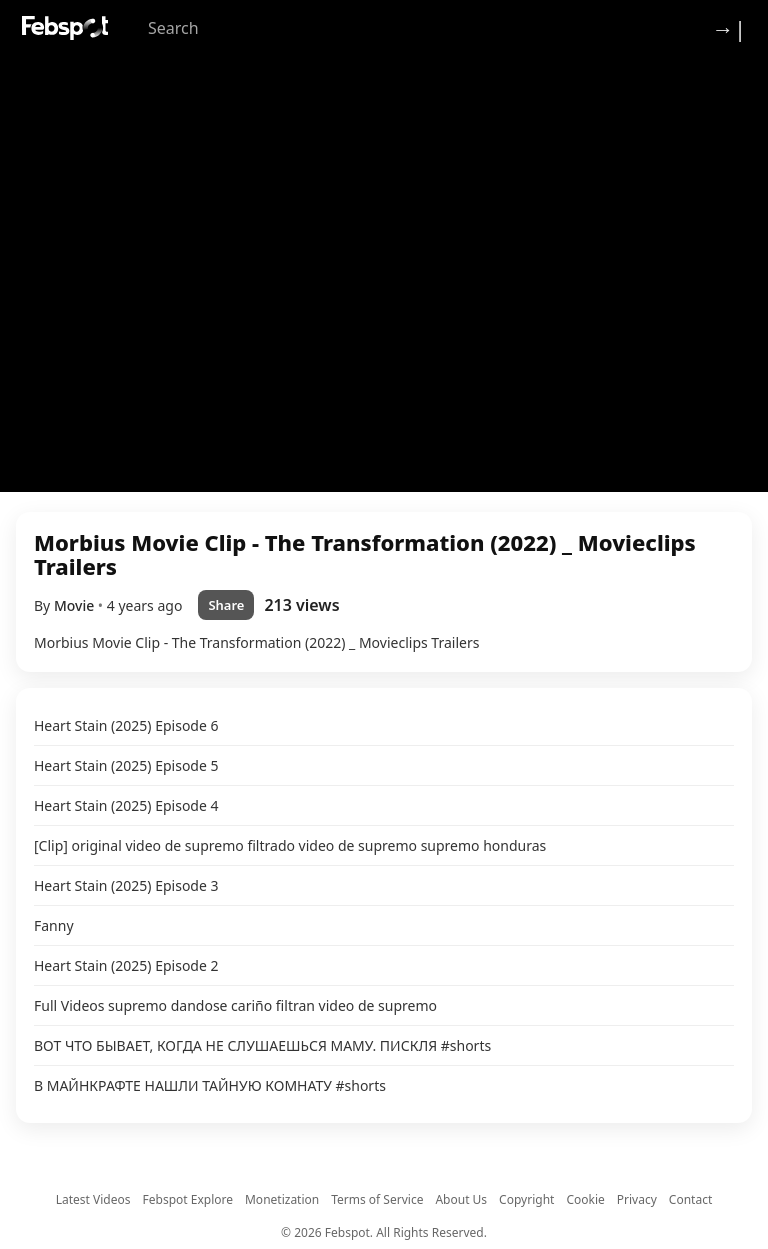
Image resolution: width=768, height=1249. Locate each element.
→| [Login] (729, 28)
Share (226, 605)
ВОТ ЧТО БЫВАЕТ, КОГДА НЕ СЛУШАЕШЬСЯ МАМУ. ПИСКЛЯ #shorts (262, 1045)
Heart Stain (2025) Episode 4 (126, 805)
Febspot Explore (188, 1199)
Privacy (637, 1199)
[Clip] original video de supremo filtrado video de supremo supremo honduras (290, 845)
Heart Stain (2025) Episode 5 (126, 765)
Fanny (54, 925)
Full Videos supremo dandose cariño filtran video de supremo (235, 1005)
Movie (76, 605)
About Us (461, 1199)
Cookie (585, 1199)
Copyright (526, 1199)
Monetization (282, 1199)
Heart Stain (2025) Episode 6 (126, 725)
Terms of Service (377, 1199)
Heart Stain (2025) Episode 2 (126, 965)
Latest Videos (93, 1199)
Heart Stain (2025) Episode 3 (126, 885)
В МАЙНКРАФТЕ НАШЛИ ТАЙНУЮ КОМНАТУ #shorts (210, 1085)
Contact (690, 1199)
